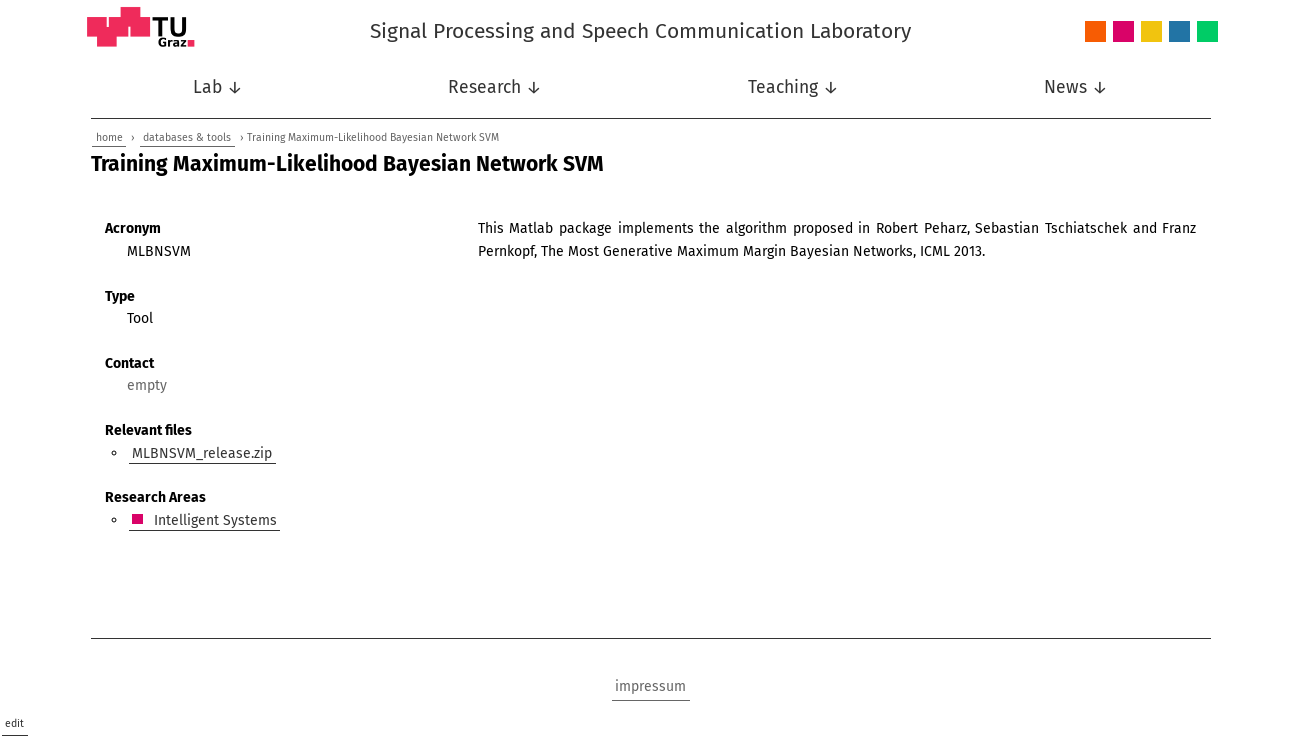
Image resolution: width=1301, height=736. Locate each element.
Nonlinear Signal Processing (1151, 32)
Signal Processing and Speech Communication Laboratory (640, 31)
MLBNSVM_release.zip (202, 452)
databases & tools (187, 137)
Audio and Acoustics (1095, 32)
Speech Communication (1179, 32)
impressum (650, 686)
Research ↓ (495, 87)
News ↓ (1076, 87)
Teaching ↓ (793, 87)
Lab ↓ (218, 87)
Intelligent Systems (1123, 32)
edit (14, 723)
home (109, 137)
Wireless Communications (1207, 32)
